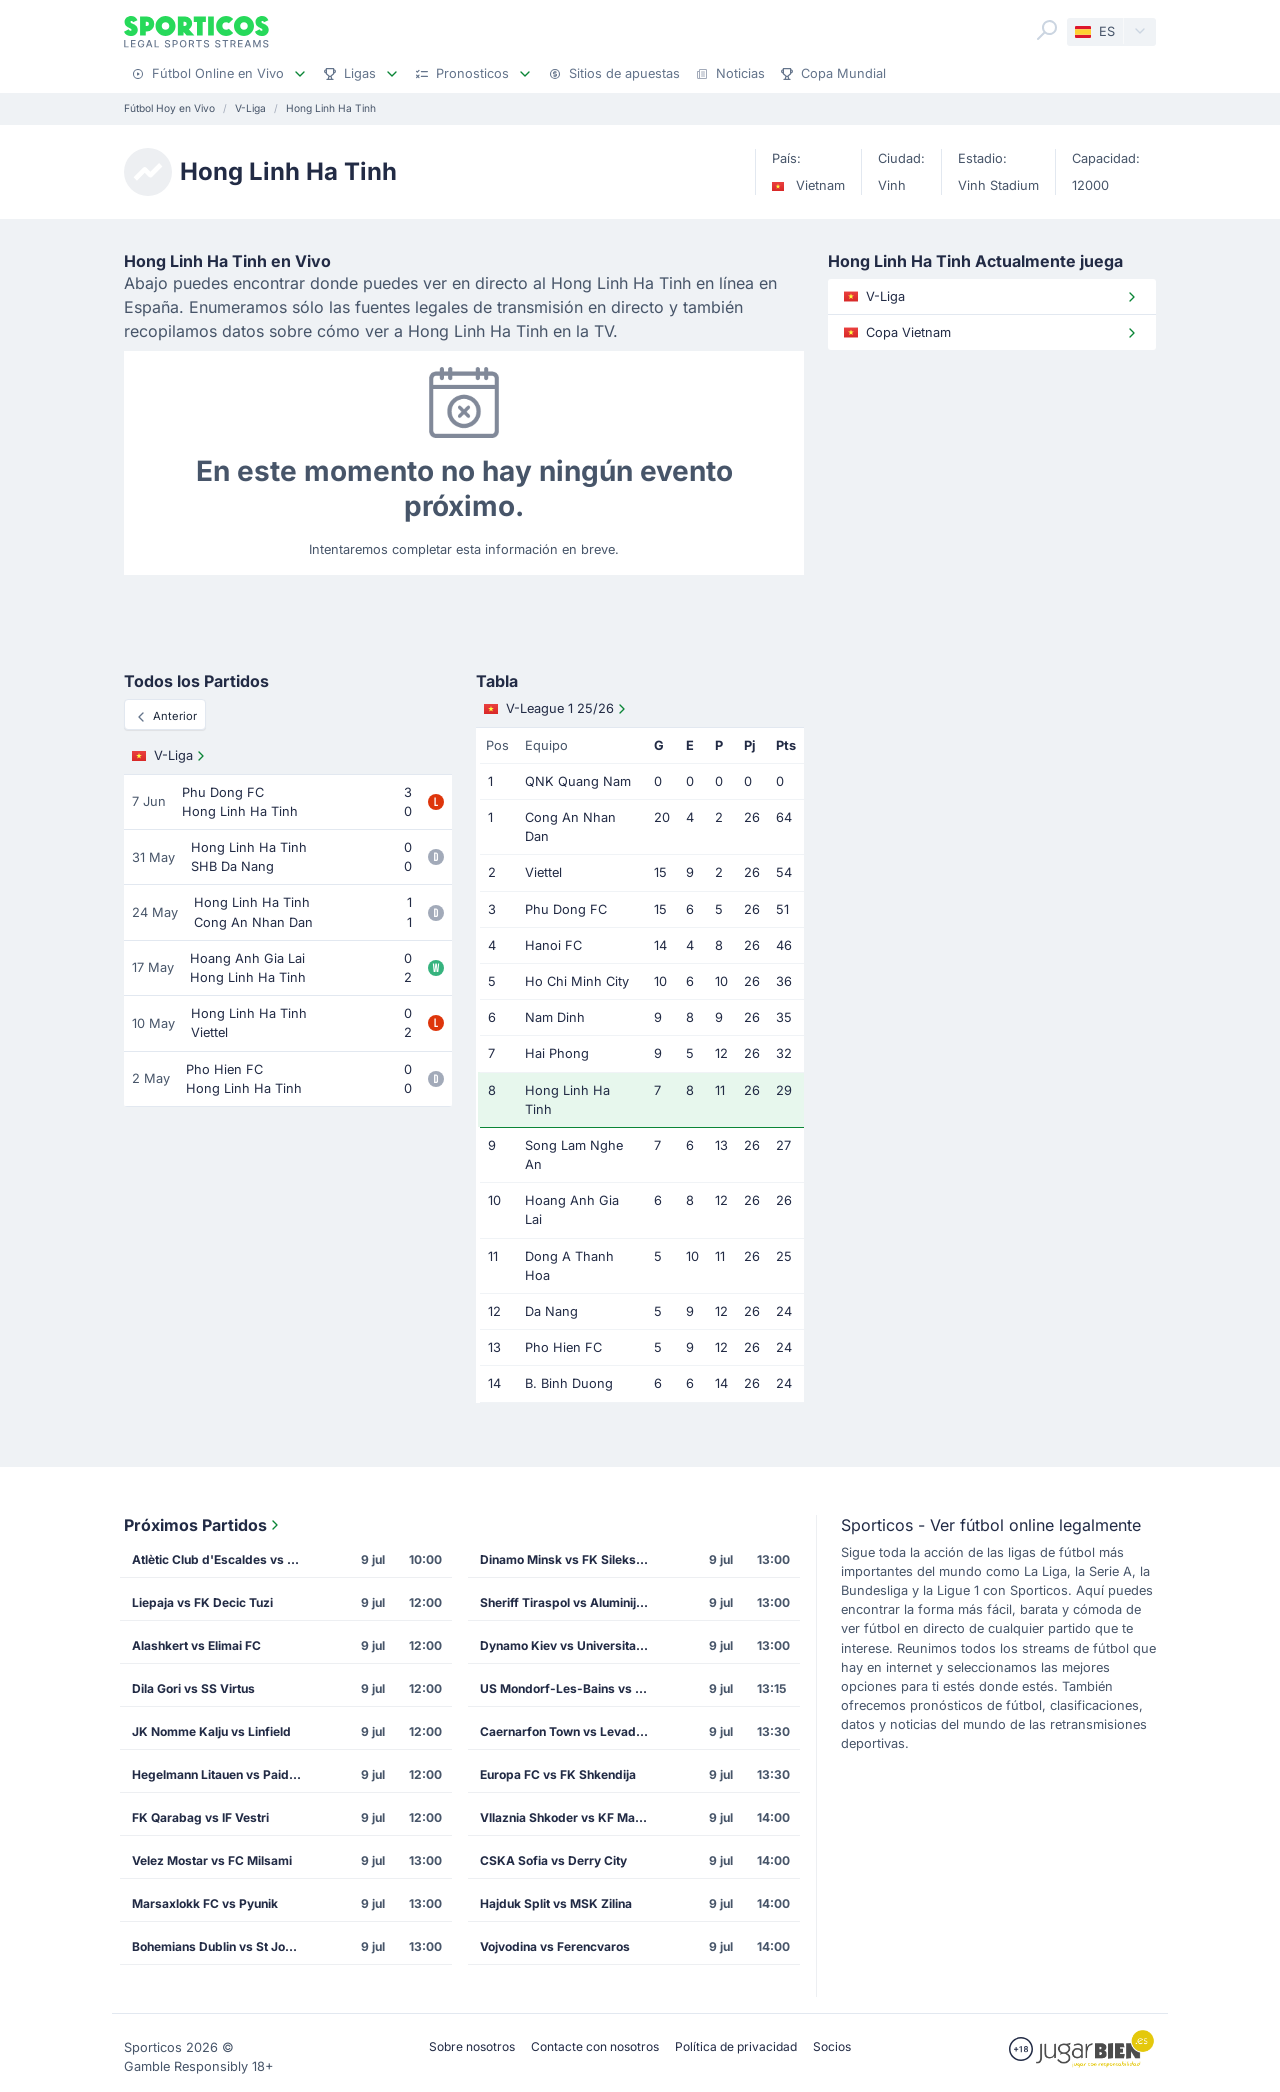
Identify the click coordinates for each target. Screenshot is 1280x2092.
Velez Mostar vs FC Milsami (212, 1860)
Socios (832, 2046)
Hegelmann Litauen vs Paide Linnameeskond (223, 1774)
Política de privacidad (736, 2046)
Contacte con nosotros (595, 2046)
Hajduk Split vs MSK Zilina (556, 1903)
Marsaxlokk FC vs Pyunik (205, 1903)
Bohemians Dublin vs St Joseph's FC (223, 1946)
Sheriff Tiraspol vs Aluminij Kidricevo (571, 1602)
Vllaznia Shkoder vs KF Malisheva (571, 1817)
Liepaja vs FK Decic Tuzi (202, 1602)
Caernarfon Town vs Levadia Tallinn (571, 1731)
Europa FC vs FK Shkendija (558, 1774)
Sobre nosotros (472, 2046)
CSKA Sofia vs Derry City (553, 1860)
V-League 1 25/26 (557, 709)
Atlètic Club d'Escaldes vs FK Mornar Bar (223, 1559)
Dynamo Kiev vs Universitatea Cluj (571, 1645)
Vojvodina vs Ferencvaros (555, 1946)
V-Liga (170, 756)
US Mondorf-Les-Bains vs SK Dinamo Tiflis (571, 1688)
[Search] (1047, 30)
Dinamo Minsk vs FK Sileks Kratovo (571, 1559)
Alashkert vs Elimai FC (196, 1645)
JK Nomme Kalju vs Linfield (211, 1731)
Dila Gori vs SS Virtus (193, 1688)
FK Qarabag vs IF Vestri (200, 1817)
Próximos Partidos (203, 1525)
